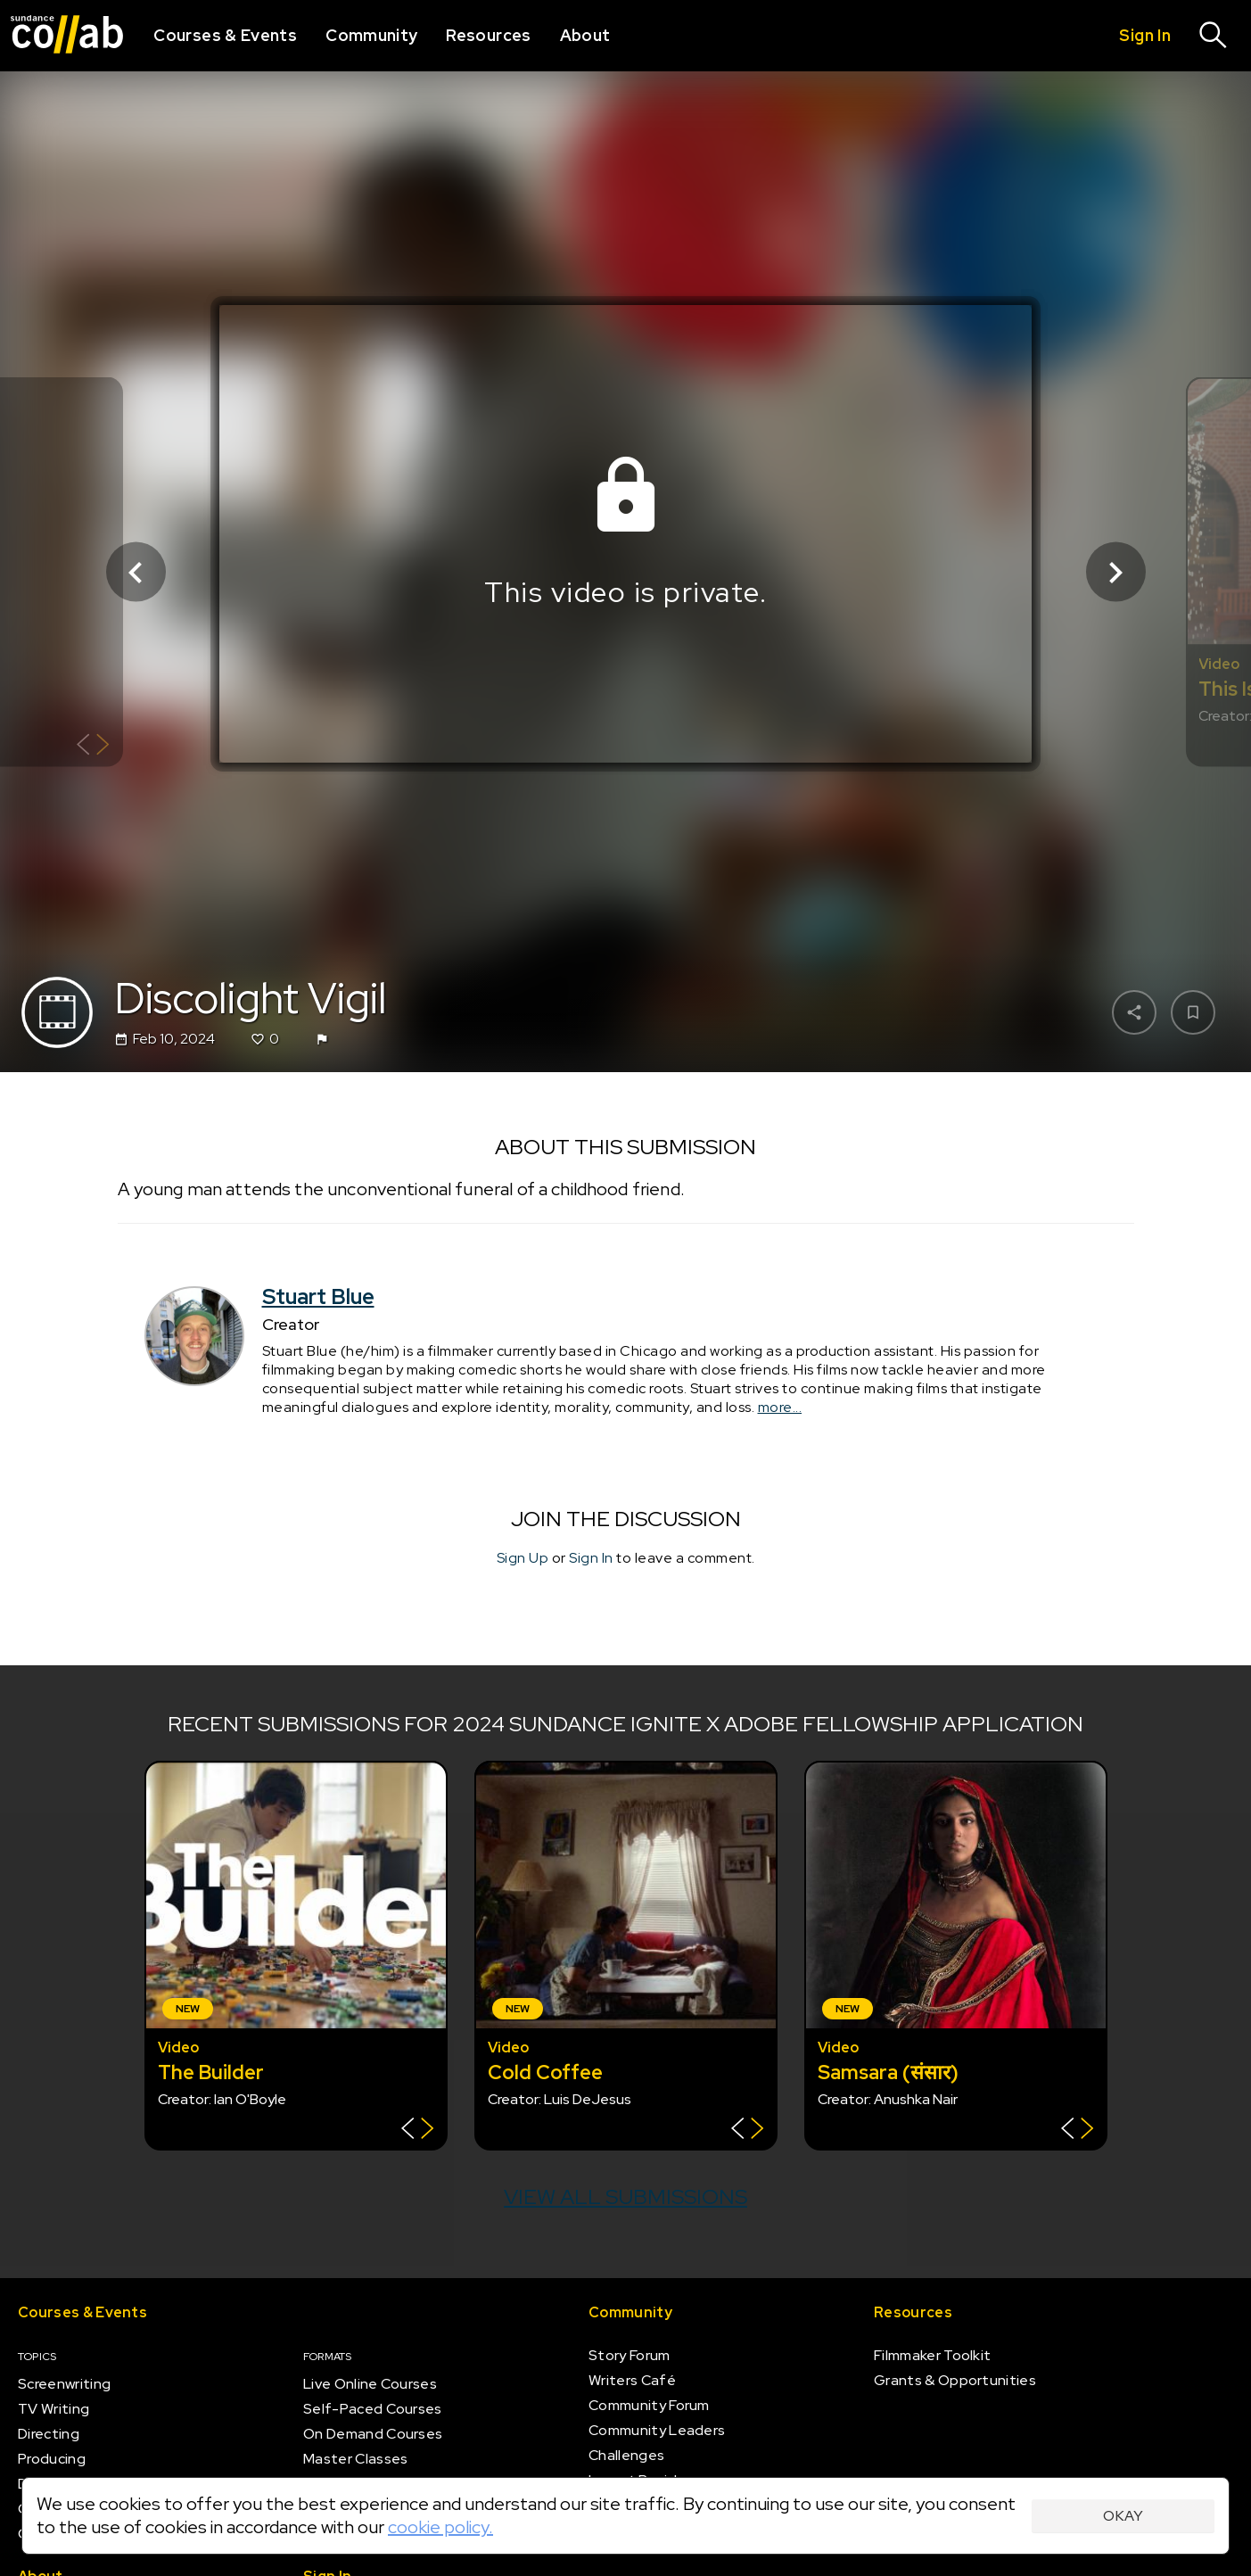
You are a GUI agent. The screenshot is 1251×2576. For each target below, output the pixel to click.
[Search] (1213, 35)
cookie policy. (440, 2527)
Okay (1123, 2515)
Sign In (591, 1558)
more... (780, 1408)
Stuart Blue (318, 1296)
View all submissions (625, 2196)
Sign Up (523, 1558)
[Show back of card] (93, 747)
